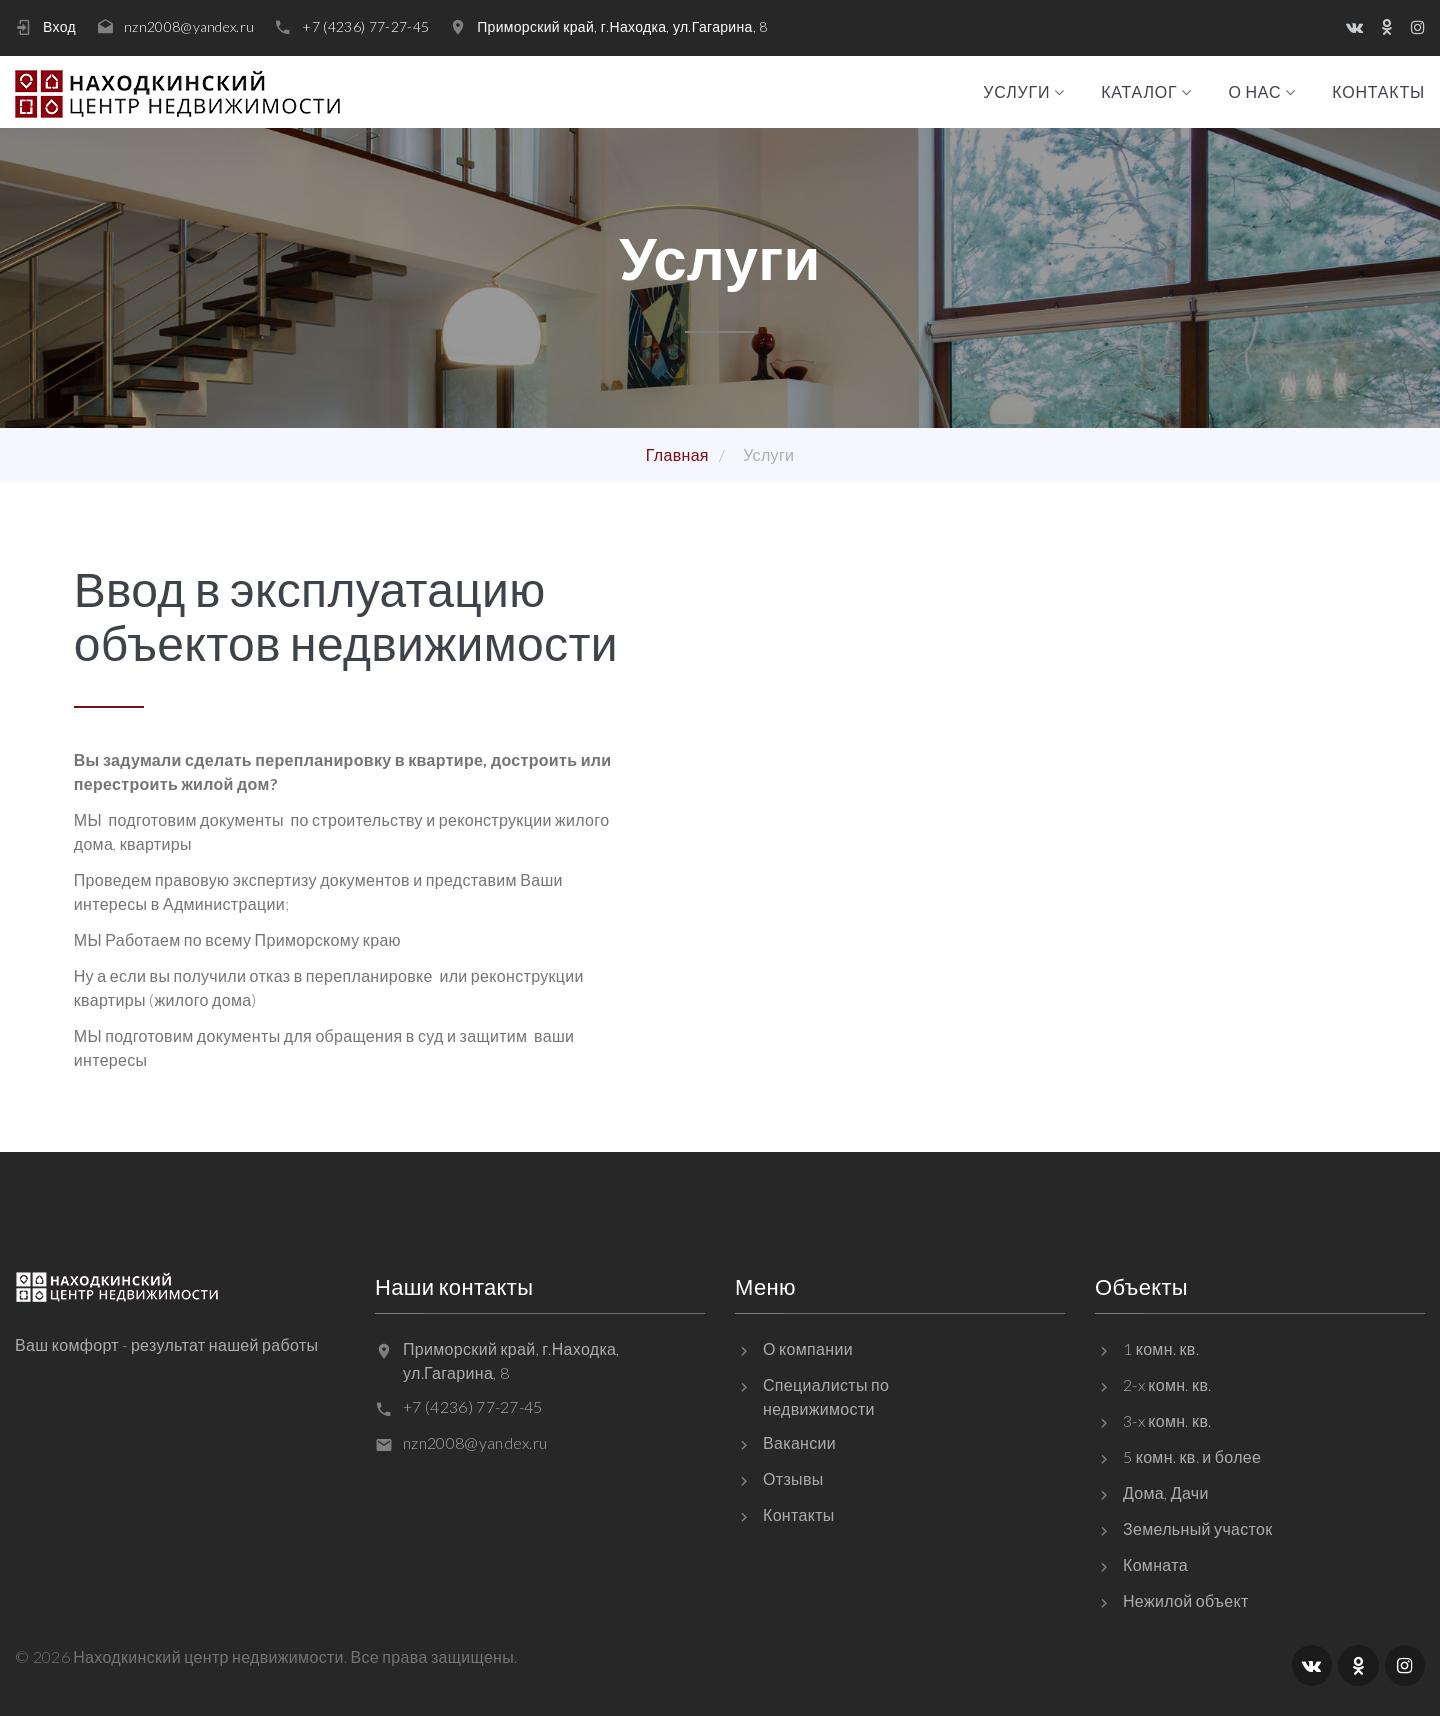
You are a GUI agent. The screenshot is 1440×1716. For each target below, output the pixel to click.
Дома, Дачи (1166, 1492)
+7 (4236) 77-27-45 (365, 27)
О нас (1254, 92)
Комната (1155, 1564)
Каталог (1139, 92)
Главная (677, 454)
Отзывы (793, 1478)
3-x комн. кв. (1167, 1420)
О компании (808, 1348)
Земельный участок (1198, 1528)
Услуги (1016, 92)
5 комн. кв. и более (1192, 1456)
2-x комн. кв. (1167, 1384)
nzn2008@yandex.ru (189, 27)
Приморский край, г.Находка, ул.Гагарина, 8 (622, 27)
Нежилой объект (1186, 1600)
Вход (59, 26)
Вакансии (799, 1442)
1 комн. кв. (1161, 1348)
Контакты (1378, 92)
